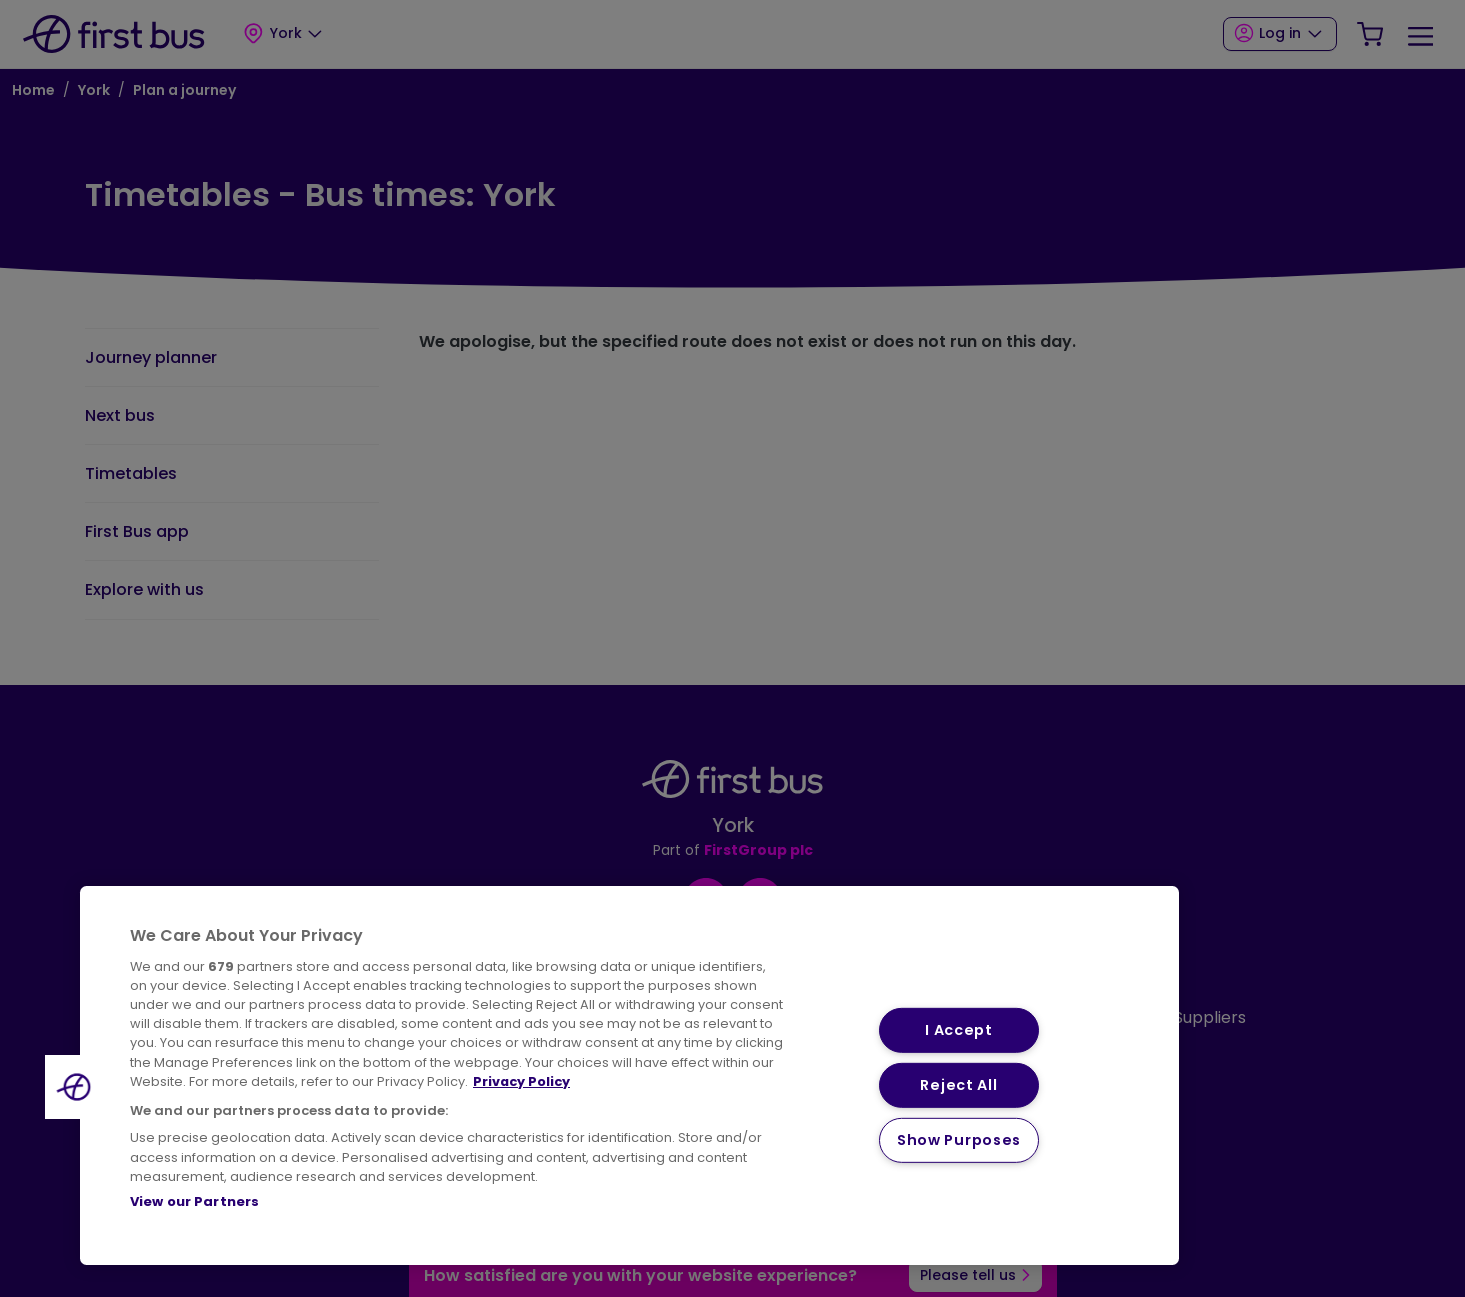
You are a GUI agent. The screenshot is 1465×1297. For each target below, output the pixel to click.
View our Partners (194, 1201)
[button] (77, 1087)
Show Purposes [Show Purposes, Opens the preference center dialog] (959, 1140)
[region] (629, 1075)
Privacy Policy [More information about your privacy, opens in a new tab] (521, 1081)
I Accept (959, 1030)
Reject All (958, 1085)
